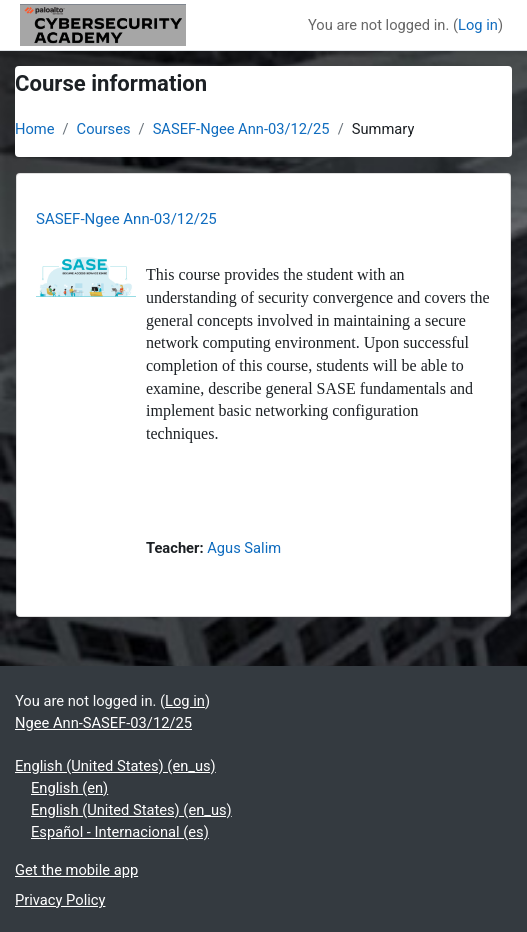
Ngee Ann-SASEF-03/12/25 (103, 723)
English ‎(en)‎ (69, 788)
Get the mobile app (76, 870)
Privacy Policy (60, 900)
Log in (478, 25)
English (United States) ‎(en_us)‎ (115, 766)
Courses (104, 129)
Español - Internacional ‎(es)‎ (120, 832)
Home (35, 129)
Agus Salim (244, 548)
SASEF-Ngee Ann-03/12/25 (241, 129)
